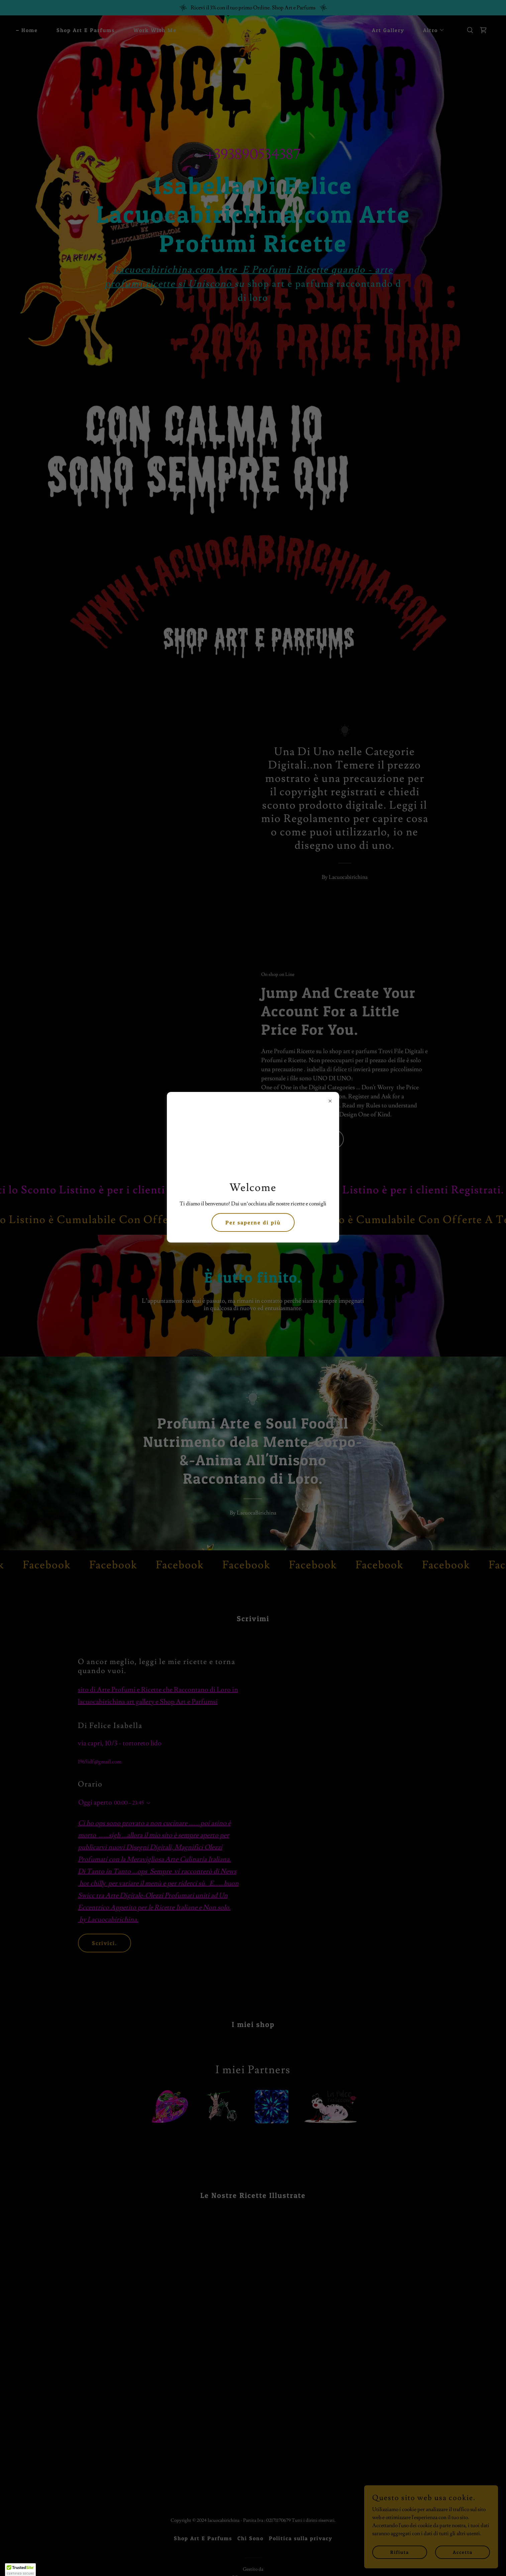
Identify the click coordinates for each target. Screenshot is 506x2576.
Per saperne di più (253, 1222)
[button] (20, 2569)
